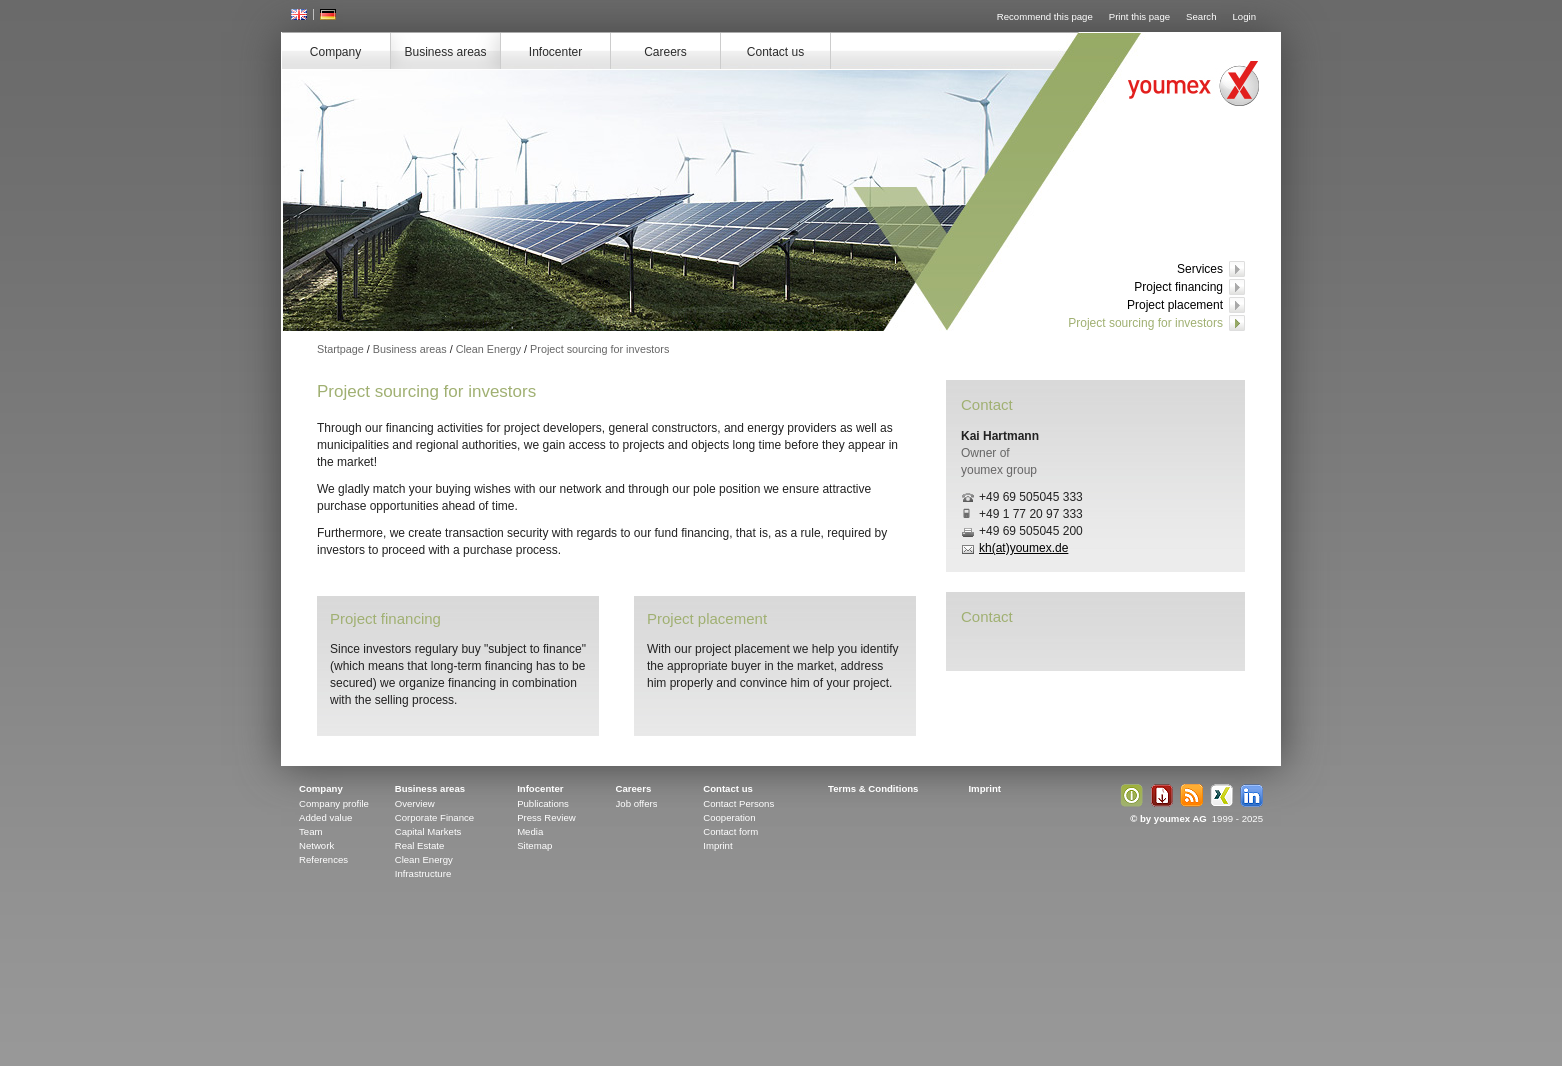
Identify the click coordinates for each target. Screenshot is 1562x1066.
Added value (325, 817)
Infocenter (555, 52)
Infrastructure (423, 873)
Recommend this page (1045, 16)
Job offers (637, 803)
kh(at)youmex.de (1023, 548)
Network (316, 845)
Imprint (717, 845)
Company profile (334, 803)
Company (335, 52)
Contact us (775, 52)
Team (310, 831)
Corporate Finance (434, 817)
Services (1200, 269)
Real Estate (420, 845)
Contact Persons (738, 803)
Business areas (445, 52)
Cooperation (729, 817)
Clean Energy (488, 349)
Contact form (730, 831)
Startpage (340, 349)
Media (530, 831)
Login (1244, 16)
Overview (415, 803)
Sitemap (534, 845)
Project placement (1175, 305)
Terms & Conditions (873, 788)
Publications (543, 803)
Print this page (1139, 16)
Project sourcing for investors (1145, 323)
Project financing (1178, 287)
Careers (665, 52)
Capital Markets (428, 831)
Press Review (546, 817)
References (323, 859)
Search (1201, 16)
